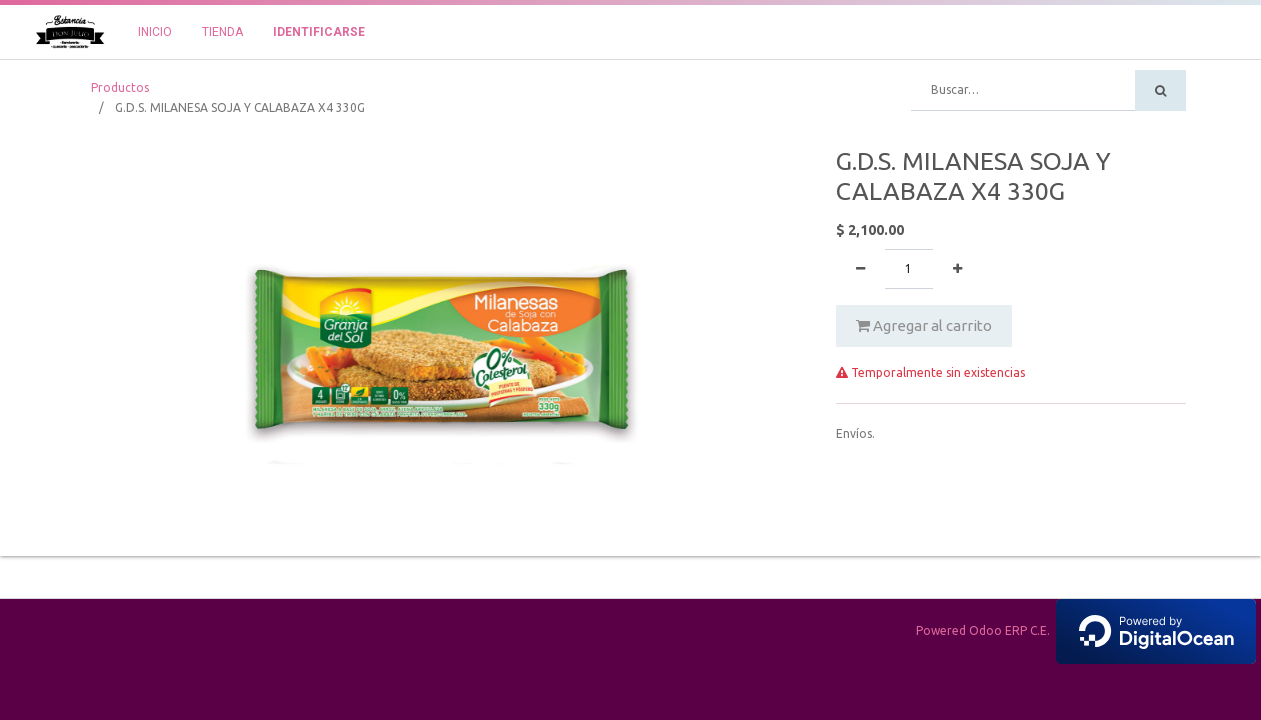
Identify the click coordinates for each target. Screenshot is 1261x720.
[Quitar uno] (860, 269)
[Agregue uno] (957, 269)
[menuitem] (155, 32)
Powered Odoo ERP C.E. (1086, 630)
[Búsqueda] (1160, 90)
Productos (120, 87)
